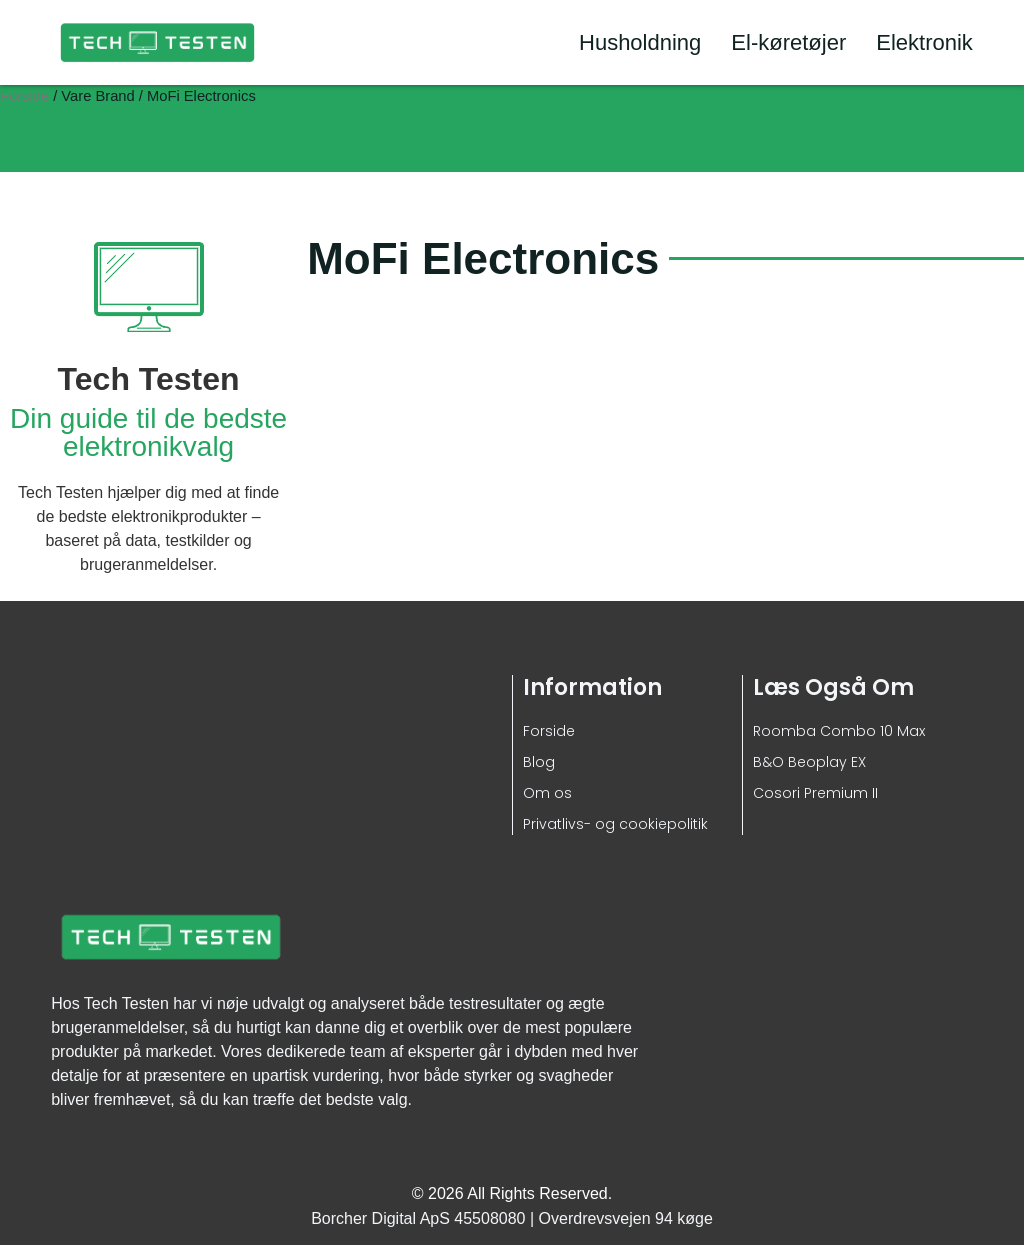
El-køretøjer (788, 42)
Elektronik (924, 42)
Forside (24, 96)
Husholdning (640, 42)
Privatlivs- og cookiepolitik (615, 824)
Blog (539, 762)
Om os (547, 793)
